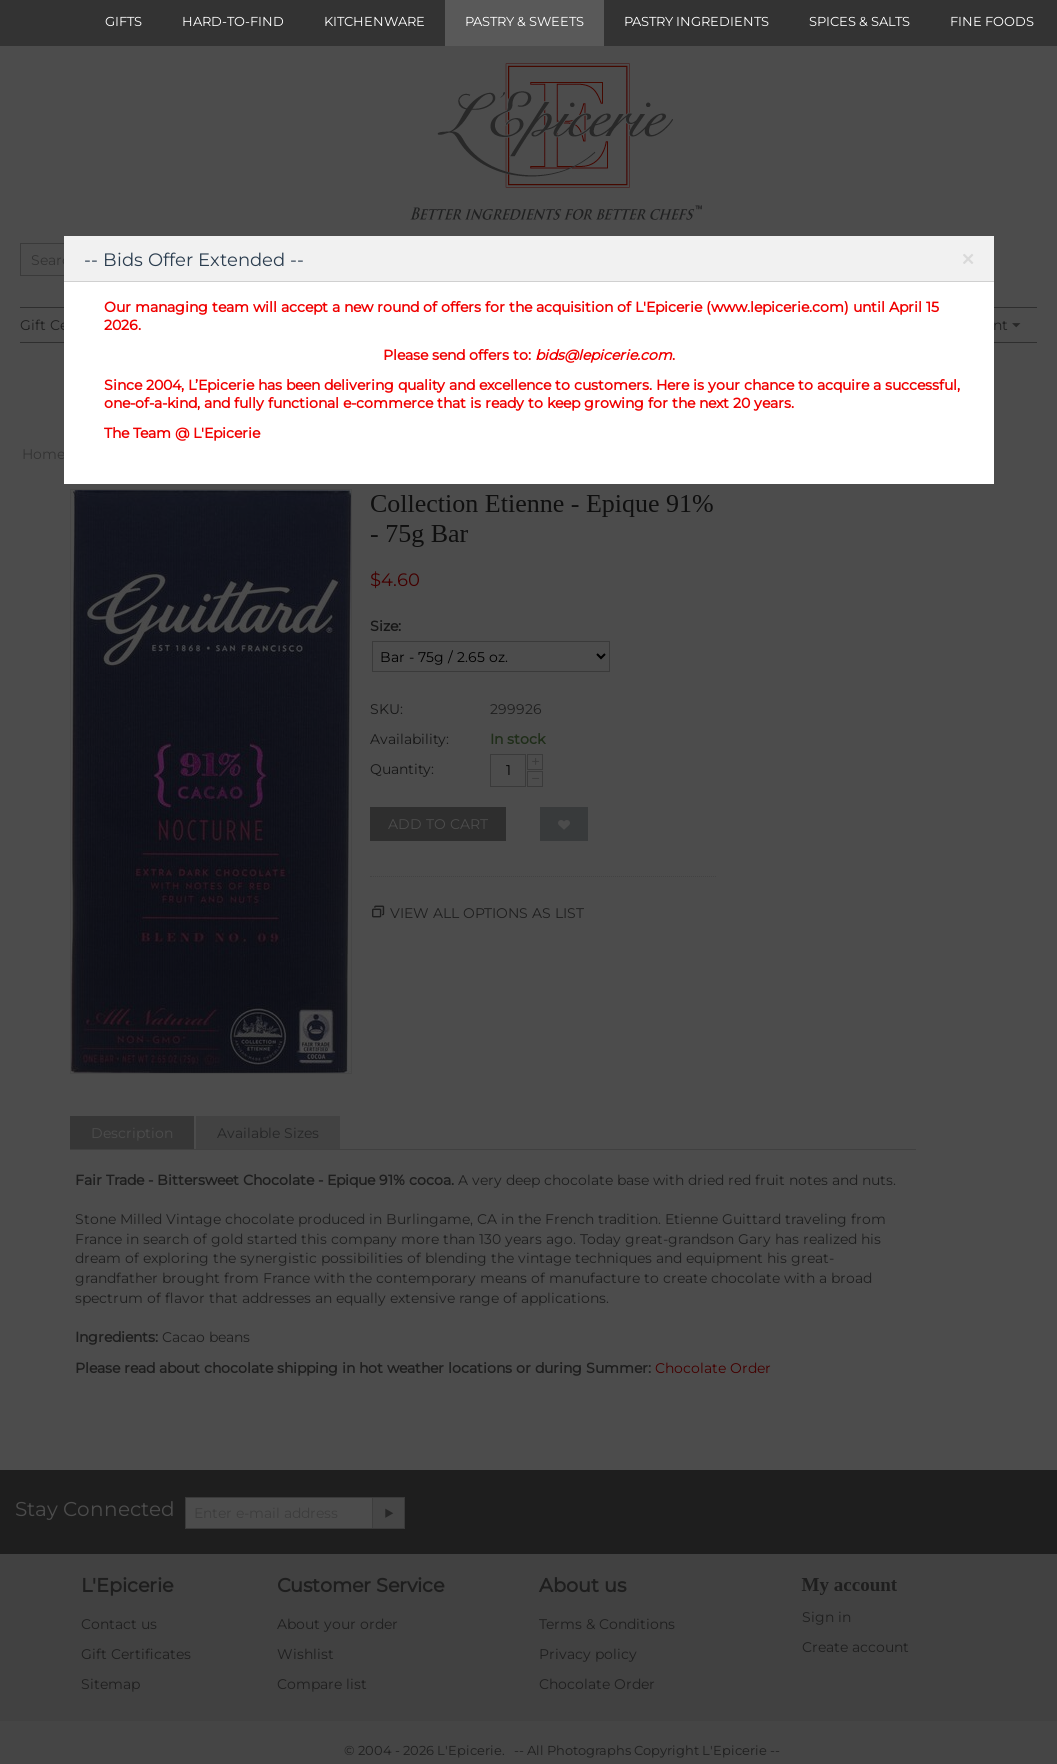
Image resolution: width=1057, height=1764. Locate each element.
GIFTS (123, 21)
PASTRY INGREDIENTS (696, 21)
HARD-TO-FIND (233, 21)
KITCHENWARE (374, 21)
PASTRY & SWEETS (524, 21)
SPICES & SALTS (859, 21)
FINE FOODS (992, 21)
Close (968, 263)
